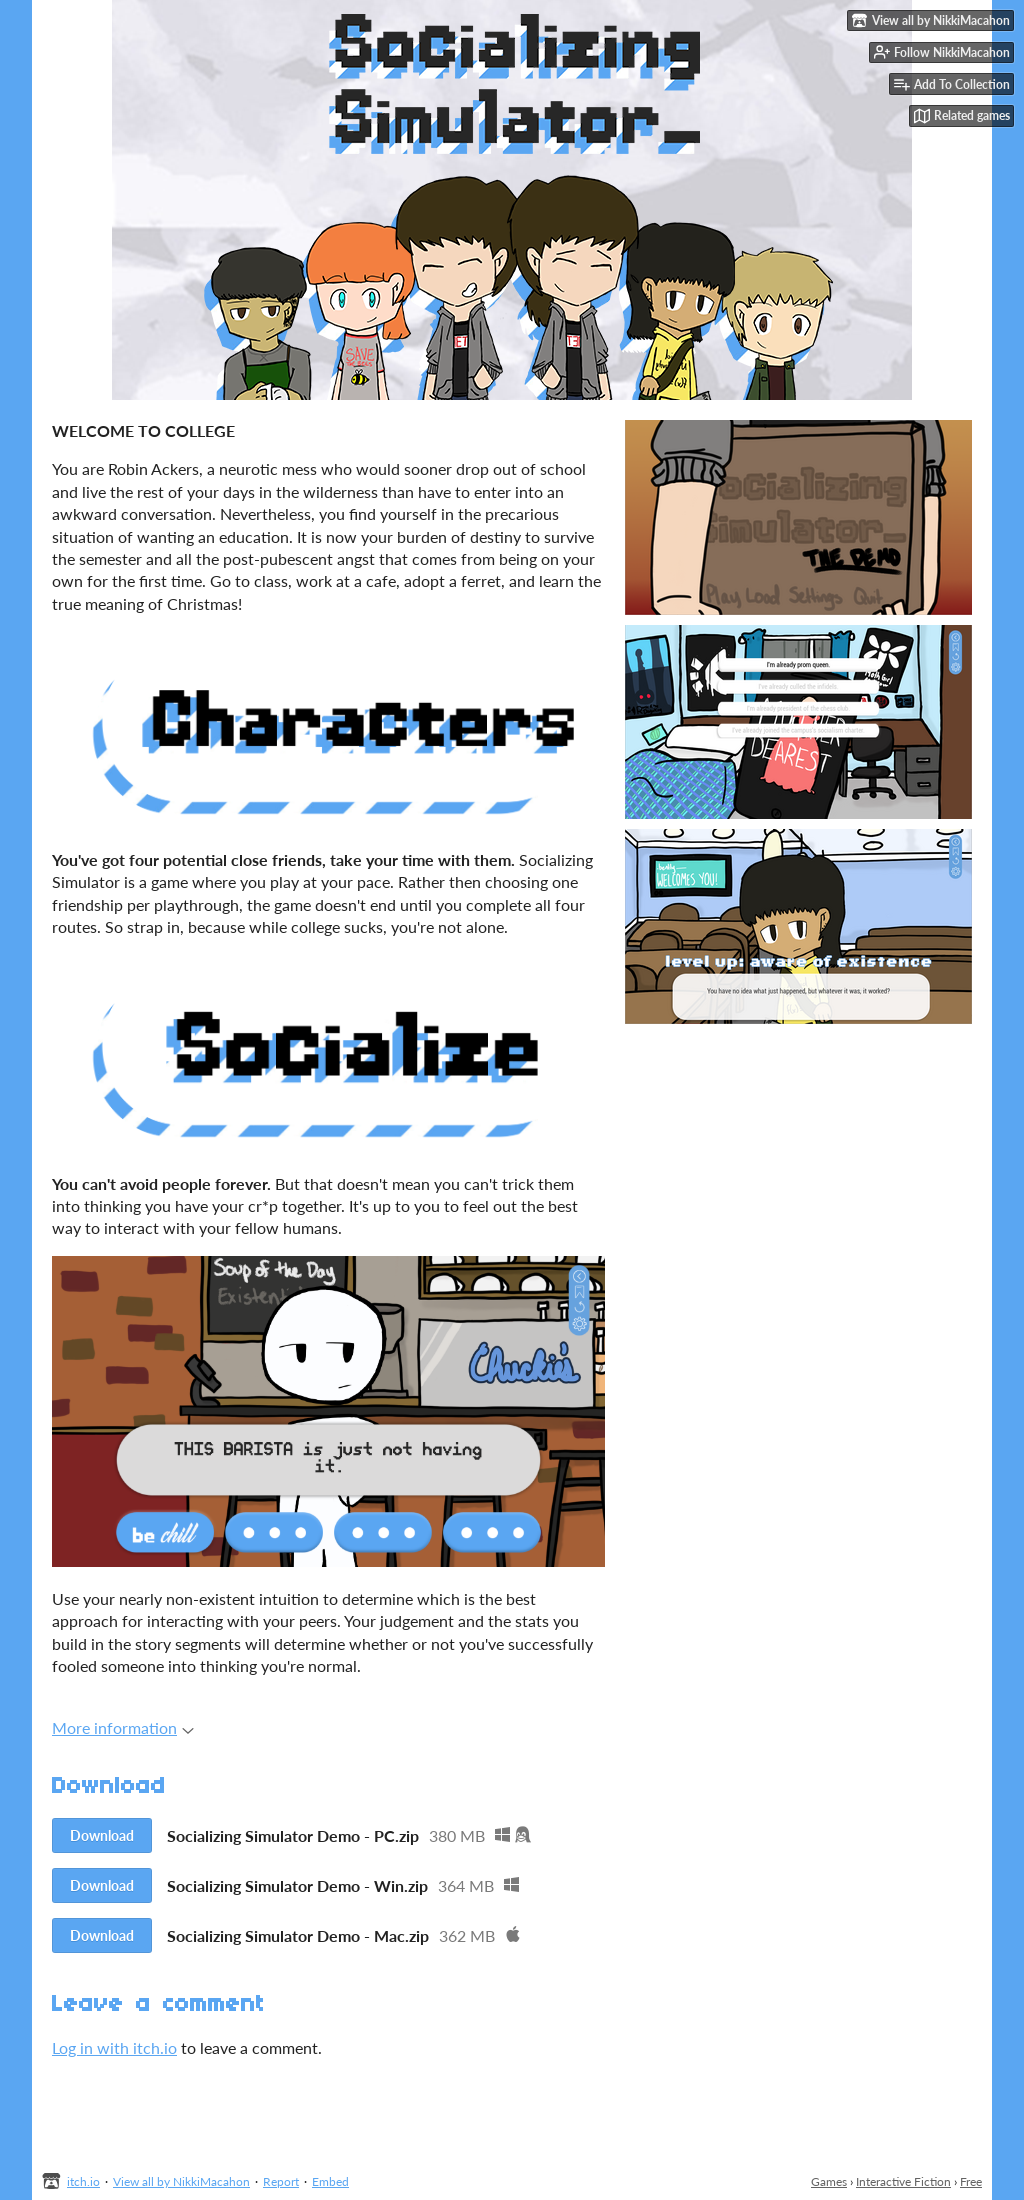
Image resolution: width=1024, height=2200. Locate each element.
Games (829, 2181)
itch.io (83, 2181)
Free (971, 2181)
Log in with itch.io (114, 2047)
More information (123, 1727)
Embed (330, 2181)
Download (102, 1835)
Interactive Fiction (903, 2181)
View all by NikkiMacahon (181, 2181)
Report (281, 2181)
